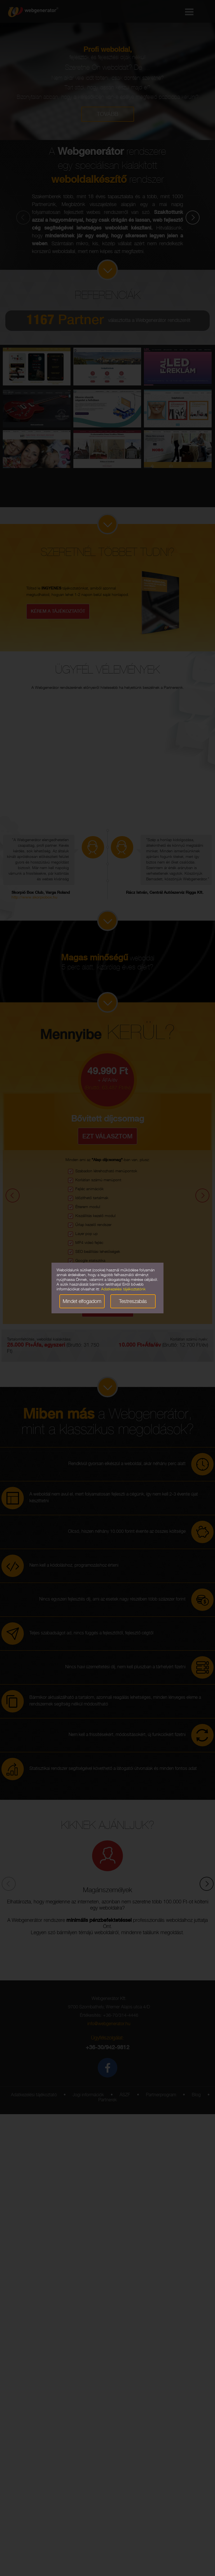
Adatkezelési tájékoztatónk (123, 1289)
